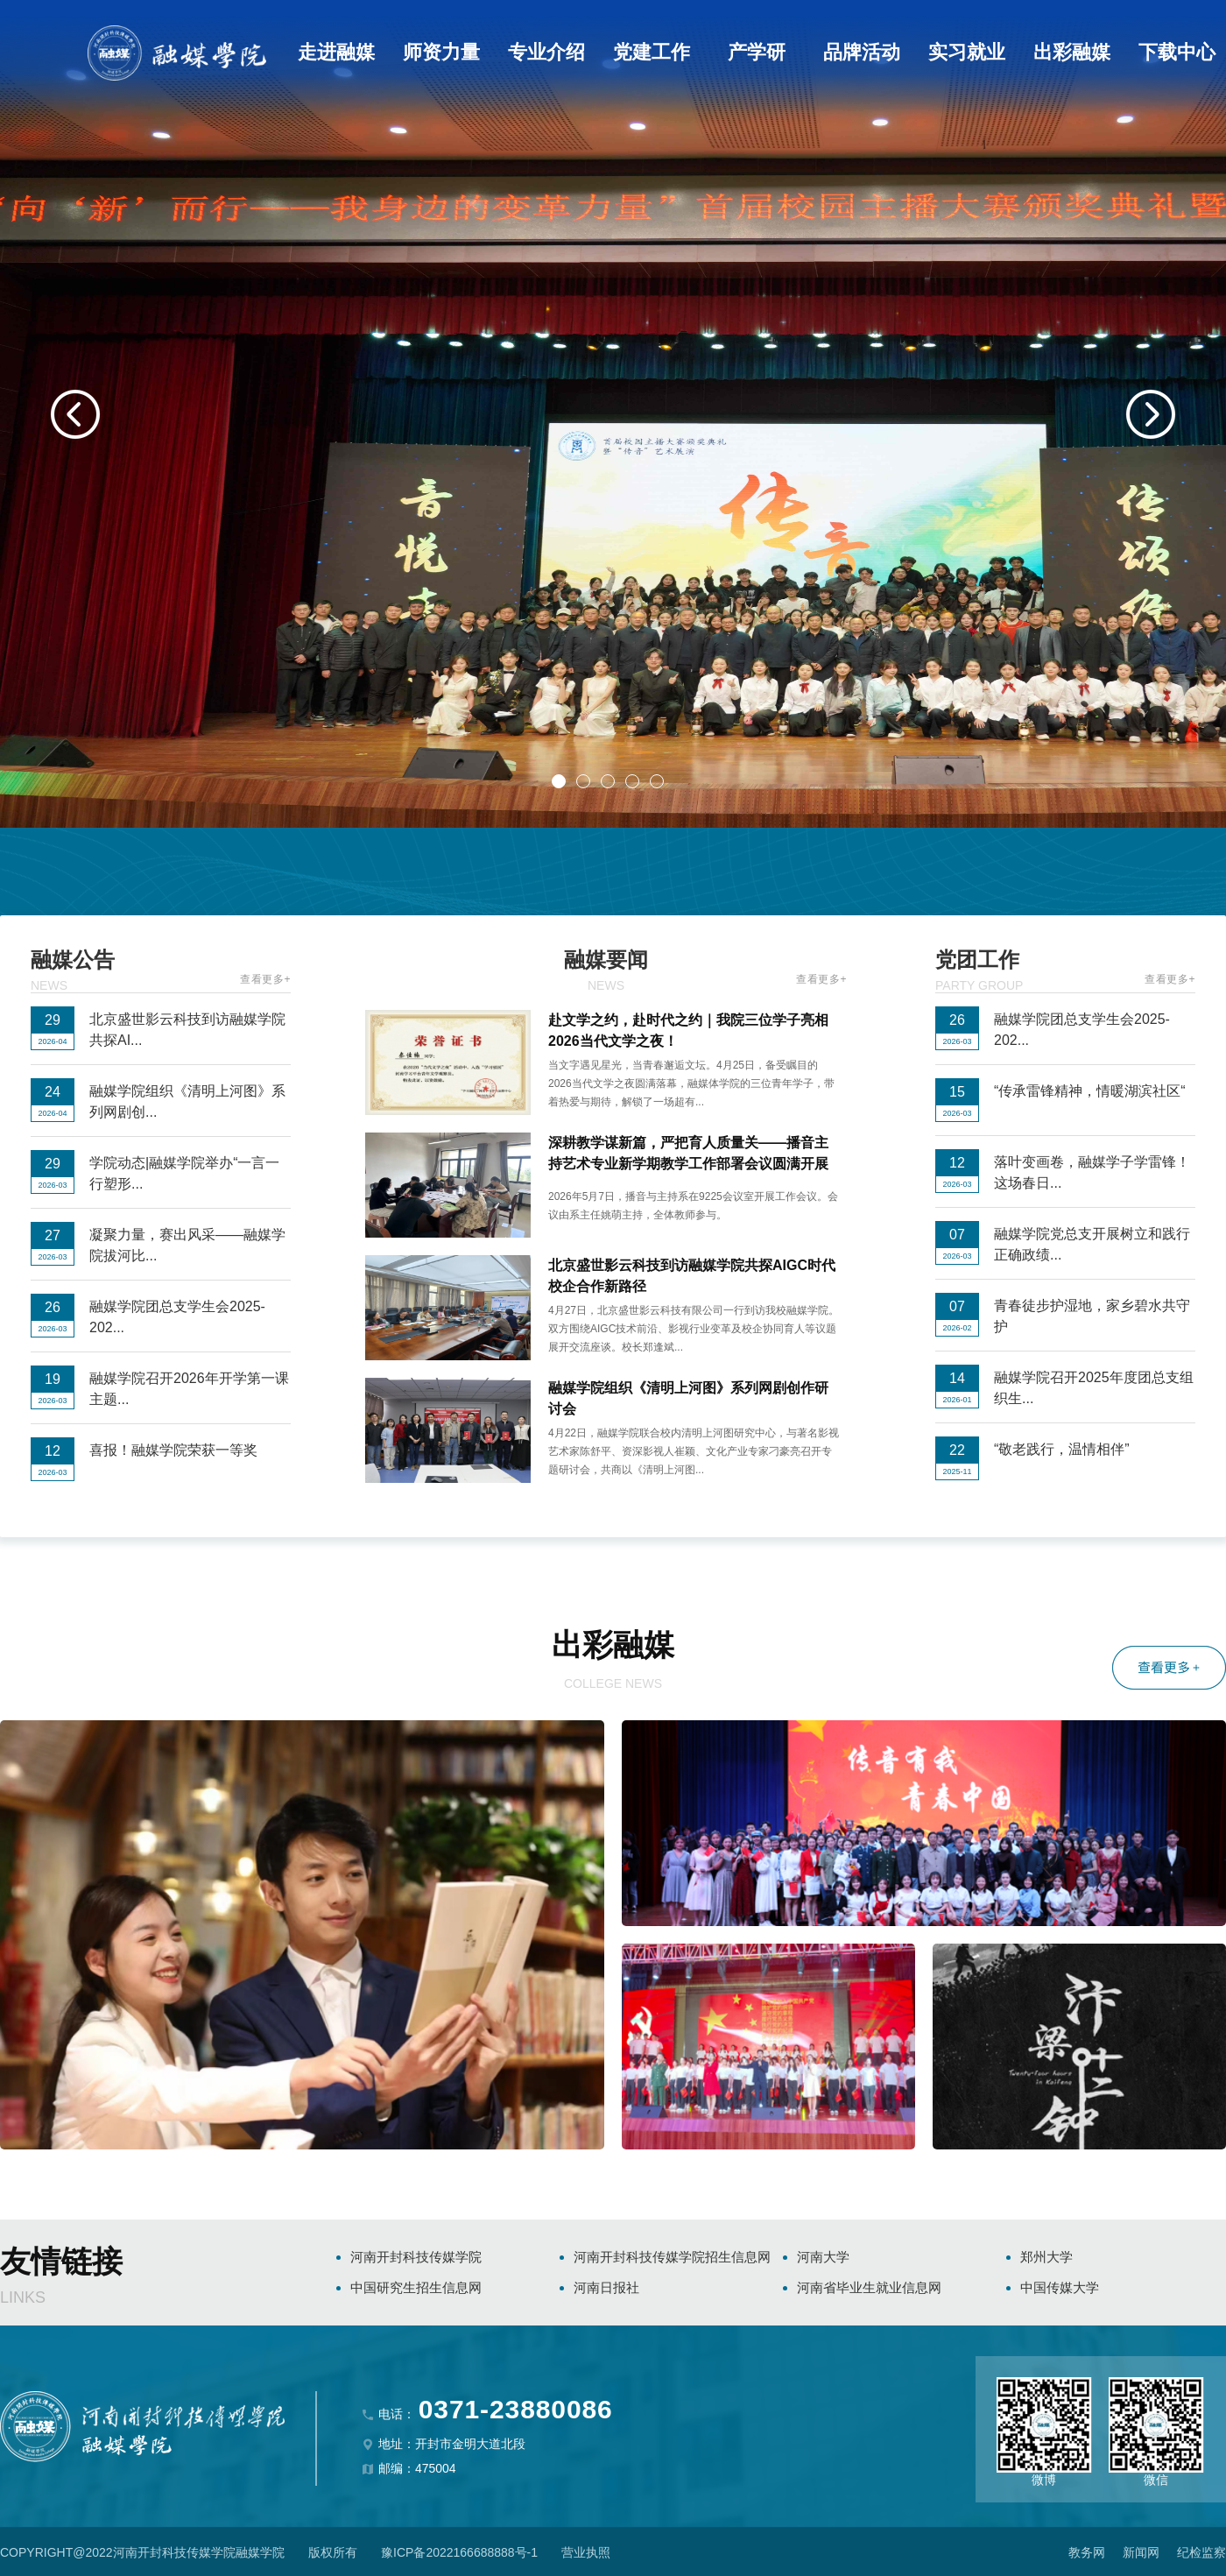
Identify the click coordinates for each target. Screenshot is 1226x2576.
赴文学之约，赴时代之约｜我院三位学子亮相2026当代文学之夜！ (688, 1030)
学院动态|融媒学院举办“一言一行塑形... (184, 1173)
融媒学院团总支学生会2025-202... (177, 1317)
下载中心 (1176, 52)
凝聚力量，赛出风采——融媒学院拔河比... (187, 1245)
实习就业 (966, 52)
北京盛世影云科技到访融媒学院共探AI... (187, 1030)
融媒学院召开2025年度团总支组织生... (1094, 1388)
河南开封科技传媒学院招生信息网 (672, 2256)
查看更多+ (265, 979)
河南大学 (823, 2256)
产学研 (757, 52)
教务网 (1086, 2552)
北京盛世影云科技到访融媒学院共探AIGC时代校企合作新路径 (691, 1276)
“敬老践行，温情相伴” (1062, 1449)
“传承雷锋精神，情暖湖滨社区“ (1090, 1090)
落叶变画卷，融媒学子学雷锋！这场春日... (1092, 1172)
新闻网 (1141, 2552)
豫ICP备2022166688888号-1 (459, 2552)
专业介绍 (546, 52)
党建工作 (651, 52)
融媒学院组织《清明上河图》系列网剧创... (187, 1101)
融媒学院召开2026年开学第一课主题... (189, 1389)
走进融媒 (336, 52)
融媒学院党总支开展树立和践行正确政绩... (1092, 1244)
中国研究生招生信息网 (416, 2287)
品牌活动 (861, 52)
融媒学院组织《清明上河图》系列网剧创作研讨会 (688, 1398)
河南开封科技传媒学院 (416, 2256)
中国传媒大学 (1059, 2287)
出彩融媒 (1071, 52)
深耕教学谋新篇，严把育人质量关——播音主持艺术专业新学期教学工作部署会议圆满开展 (688, 1153)
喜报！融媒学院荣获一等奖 (173, 1450)
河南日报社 (606, 2287)
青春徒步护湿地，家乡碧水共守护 (1092, 1316)
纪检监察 (1201, 2552)
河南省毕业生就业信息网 (869, 2287)
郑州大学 (1046, 2256)
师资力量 (441, 52)
